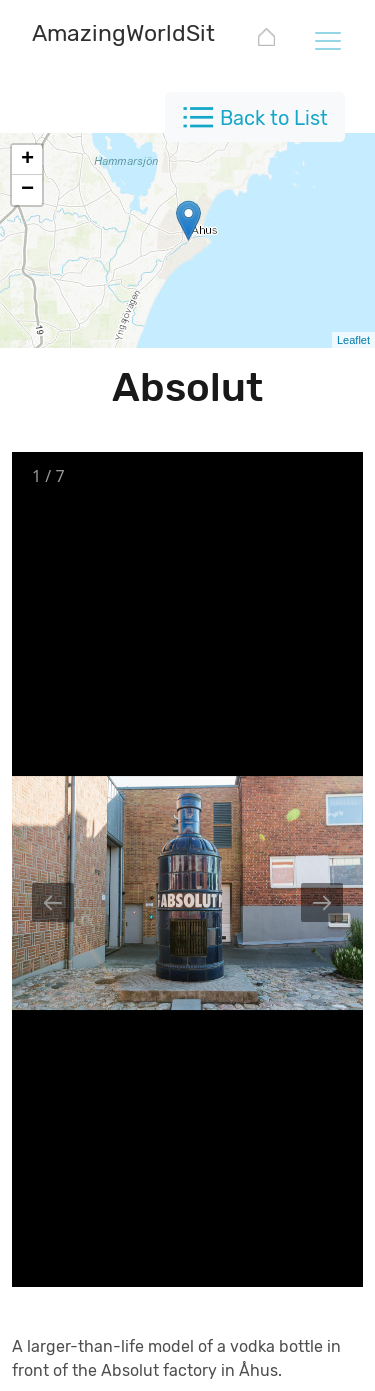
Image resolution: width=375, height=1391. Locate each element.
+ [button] (27, 160)
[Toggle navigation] (327, 40)
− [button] (27, 190)
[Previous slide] (53, 902)
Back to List (274, 118)
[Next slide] (322, 902)
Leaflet (353, 340)
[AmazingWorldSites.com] (162, 35)
